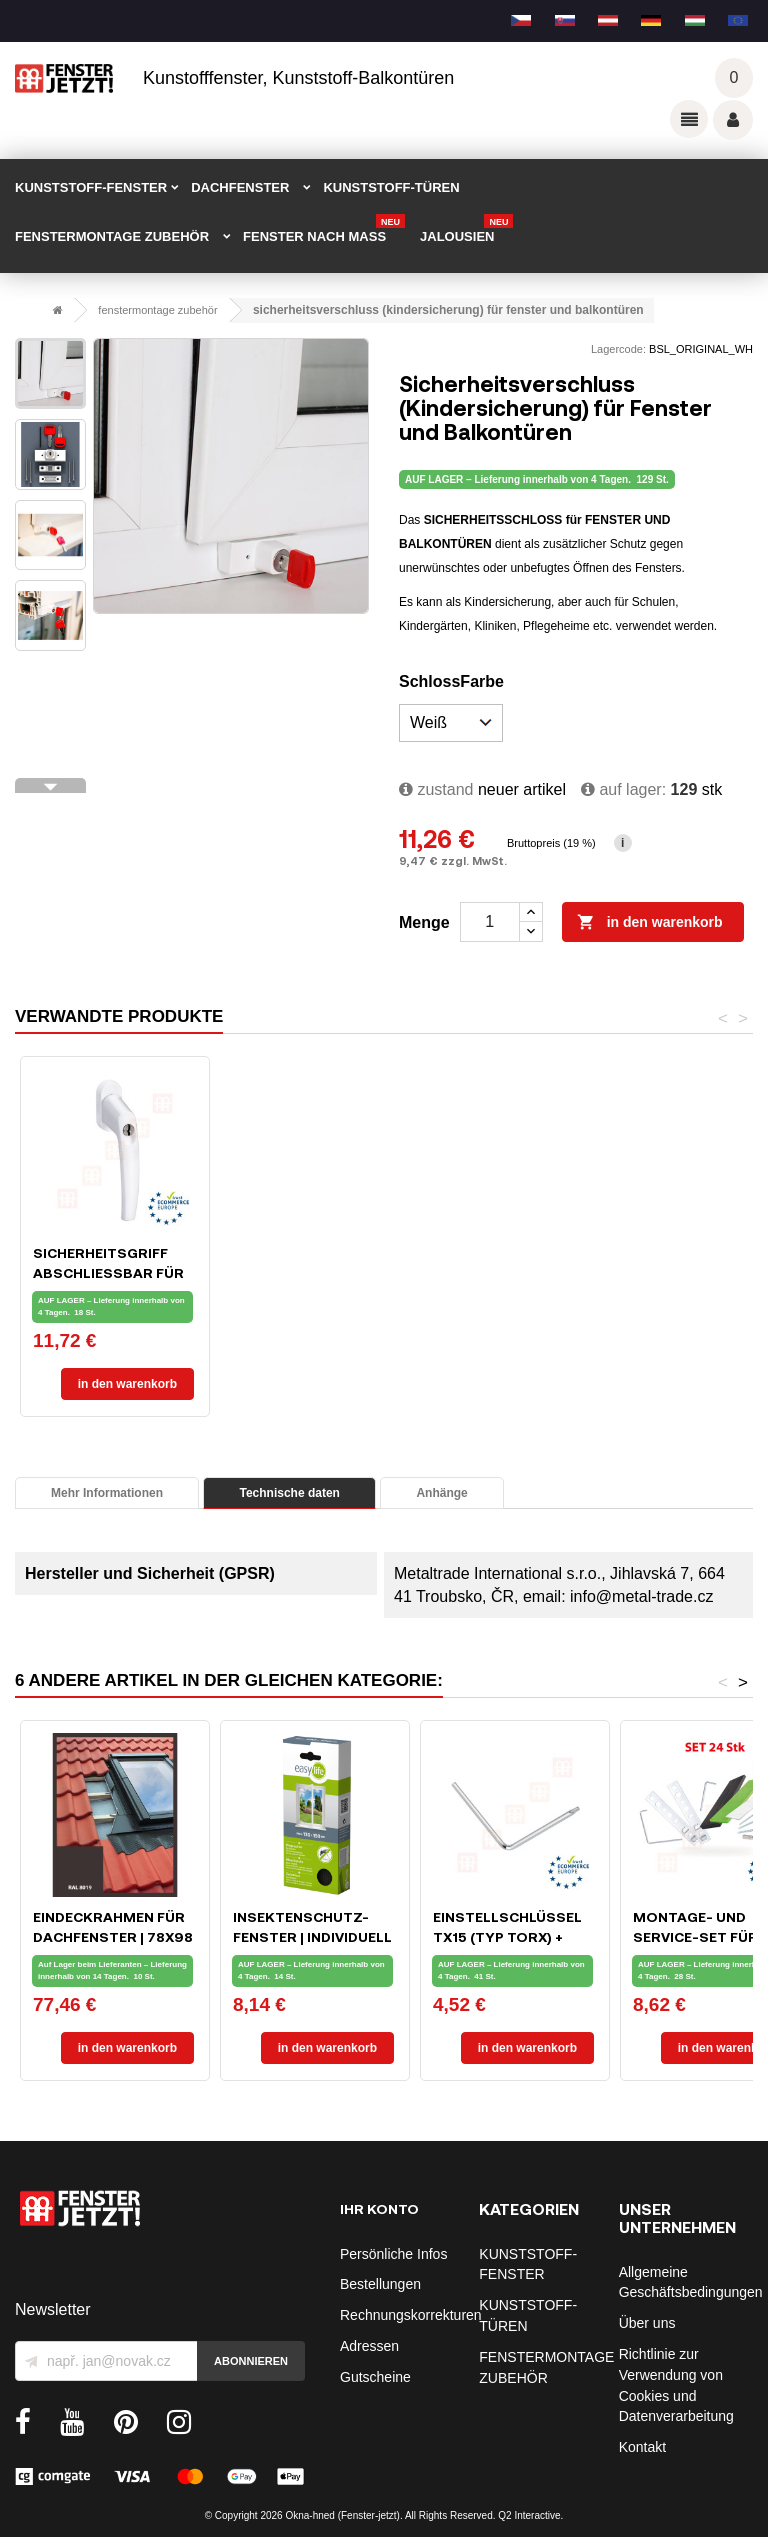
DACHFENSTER (240, 187)
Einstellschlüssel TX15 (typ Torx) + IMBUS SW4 (507, 1936)
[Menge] (490, 922)
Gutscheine (375, 2377)
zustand (436, 789)
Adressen (369, 2346)
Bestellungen (380, 2284)
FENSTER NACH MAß (324, 230)
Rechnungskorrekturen (411, 2315)
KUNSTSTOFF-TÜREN (391, 187)
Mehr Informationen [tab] (107, 1493)
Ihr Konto (379, 2208)
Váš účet (733, 120)
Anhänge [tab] (441, 1493)
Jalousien (466, 230)
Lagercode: (618, 349)
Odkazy (689, 119)
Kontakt (642, 2447)
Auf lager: (623, 789)
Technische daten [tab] (289, 1493)
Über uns (647, 2323)
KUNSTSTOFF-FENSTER (91, 187)
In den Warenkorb (650, 923)
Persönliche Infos (393, 2254)
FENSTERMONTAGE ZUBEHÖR (112, 236)
